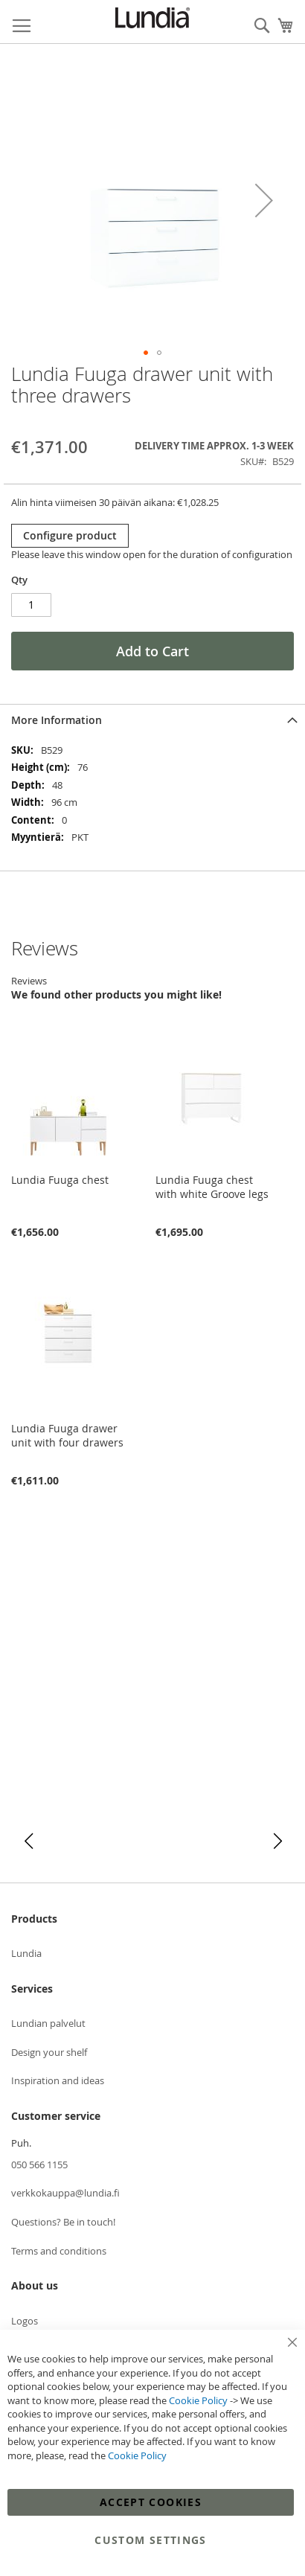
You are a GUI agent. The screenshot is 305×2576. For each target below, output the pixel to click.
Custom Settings (150, 2540)
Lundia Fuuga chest (60, 1180)
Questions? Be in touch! (63, 2222)
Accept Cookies (151, 2502)
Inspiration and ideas (57, 2080)
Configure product (70, 535)
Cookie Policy (198, 2400)
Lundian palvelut (48, 2023)
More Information (56, 720)
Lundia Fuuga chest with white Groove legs (212, 1187)
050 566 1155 (39, 2164)
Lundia (26, 1953)
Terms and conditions (58, 2251)
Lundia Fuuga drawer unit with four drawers (67, 1435)
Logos (24, 2320)
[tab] (152, 720)
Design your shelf (49, 2052)
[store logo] (152, 17)
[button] (264, 200)
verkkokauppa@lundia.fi (65, 2192)
